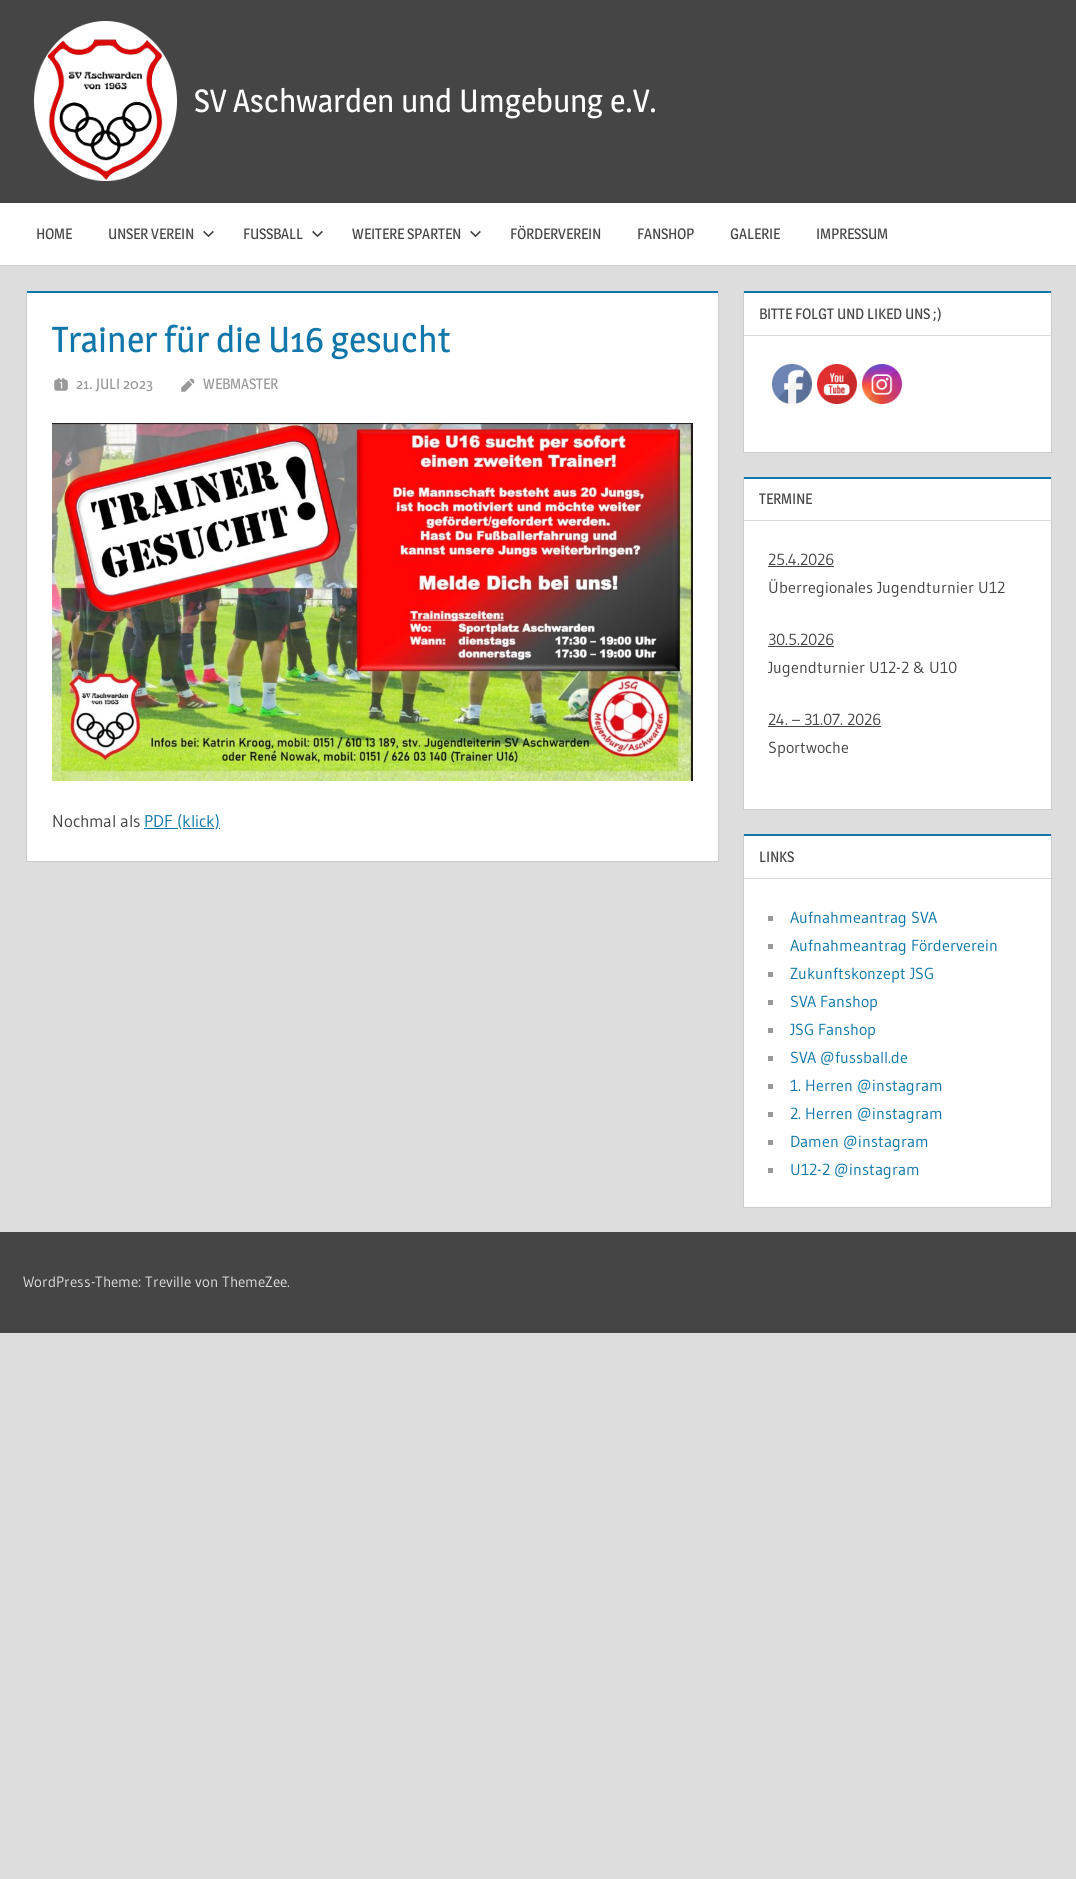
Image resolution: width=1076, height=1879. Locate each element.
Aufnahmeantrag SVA (863, 917)
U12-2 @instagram (855, 1169)
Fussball (283, 233)
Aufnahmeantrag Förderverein (894, 945)
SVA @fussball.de (849, 1057)
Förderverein (555, 233)
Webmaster (240, 383)
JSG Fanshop (833, 1029)
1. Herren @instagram (866, 1085)
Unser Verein (161, 233)
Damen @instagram (859, 1141)
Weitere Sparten (417, 233)
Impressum (852, 233)
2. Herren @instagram (866, 1113)
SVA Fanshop (834, 1001)
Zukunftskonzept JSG (862, 973)
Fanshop (665, 233)
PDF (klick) (182, 820)
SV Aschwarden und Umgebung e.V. (425, 100)
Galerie (755, 233)
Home (54, 233)
